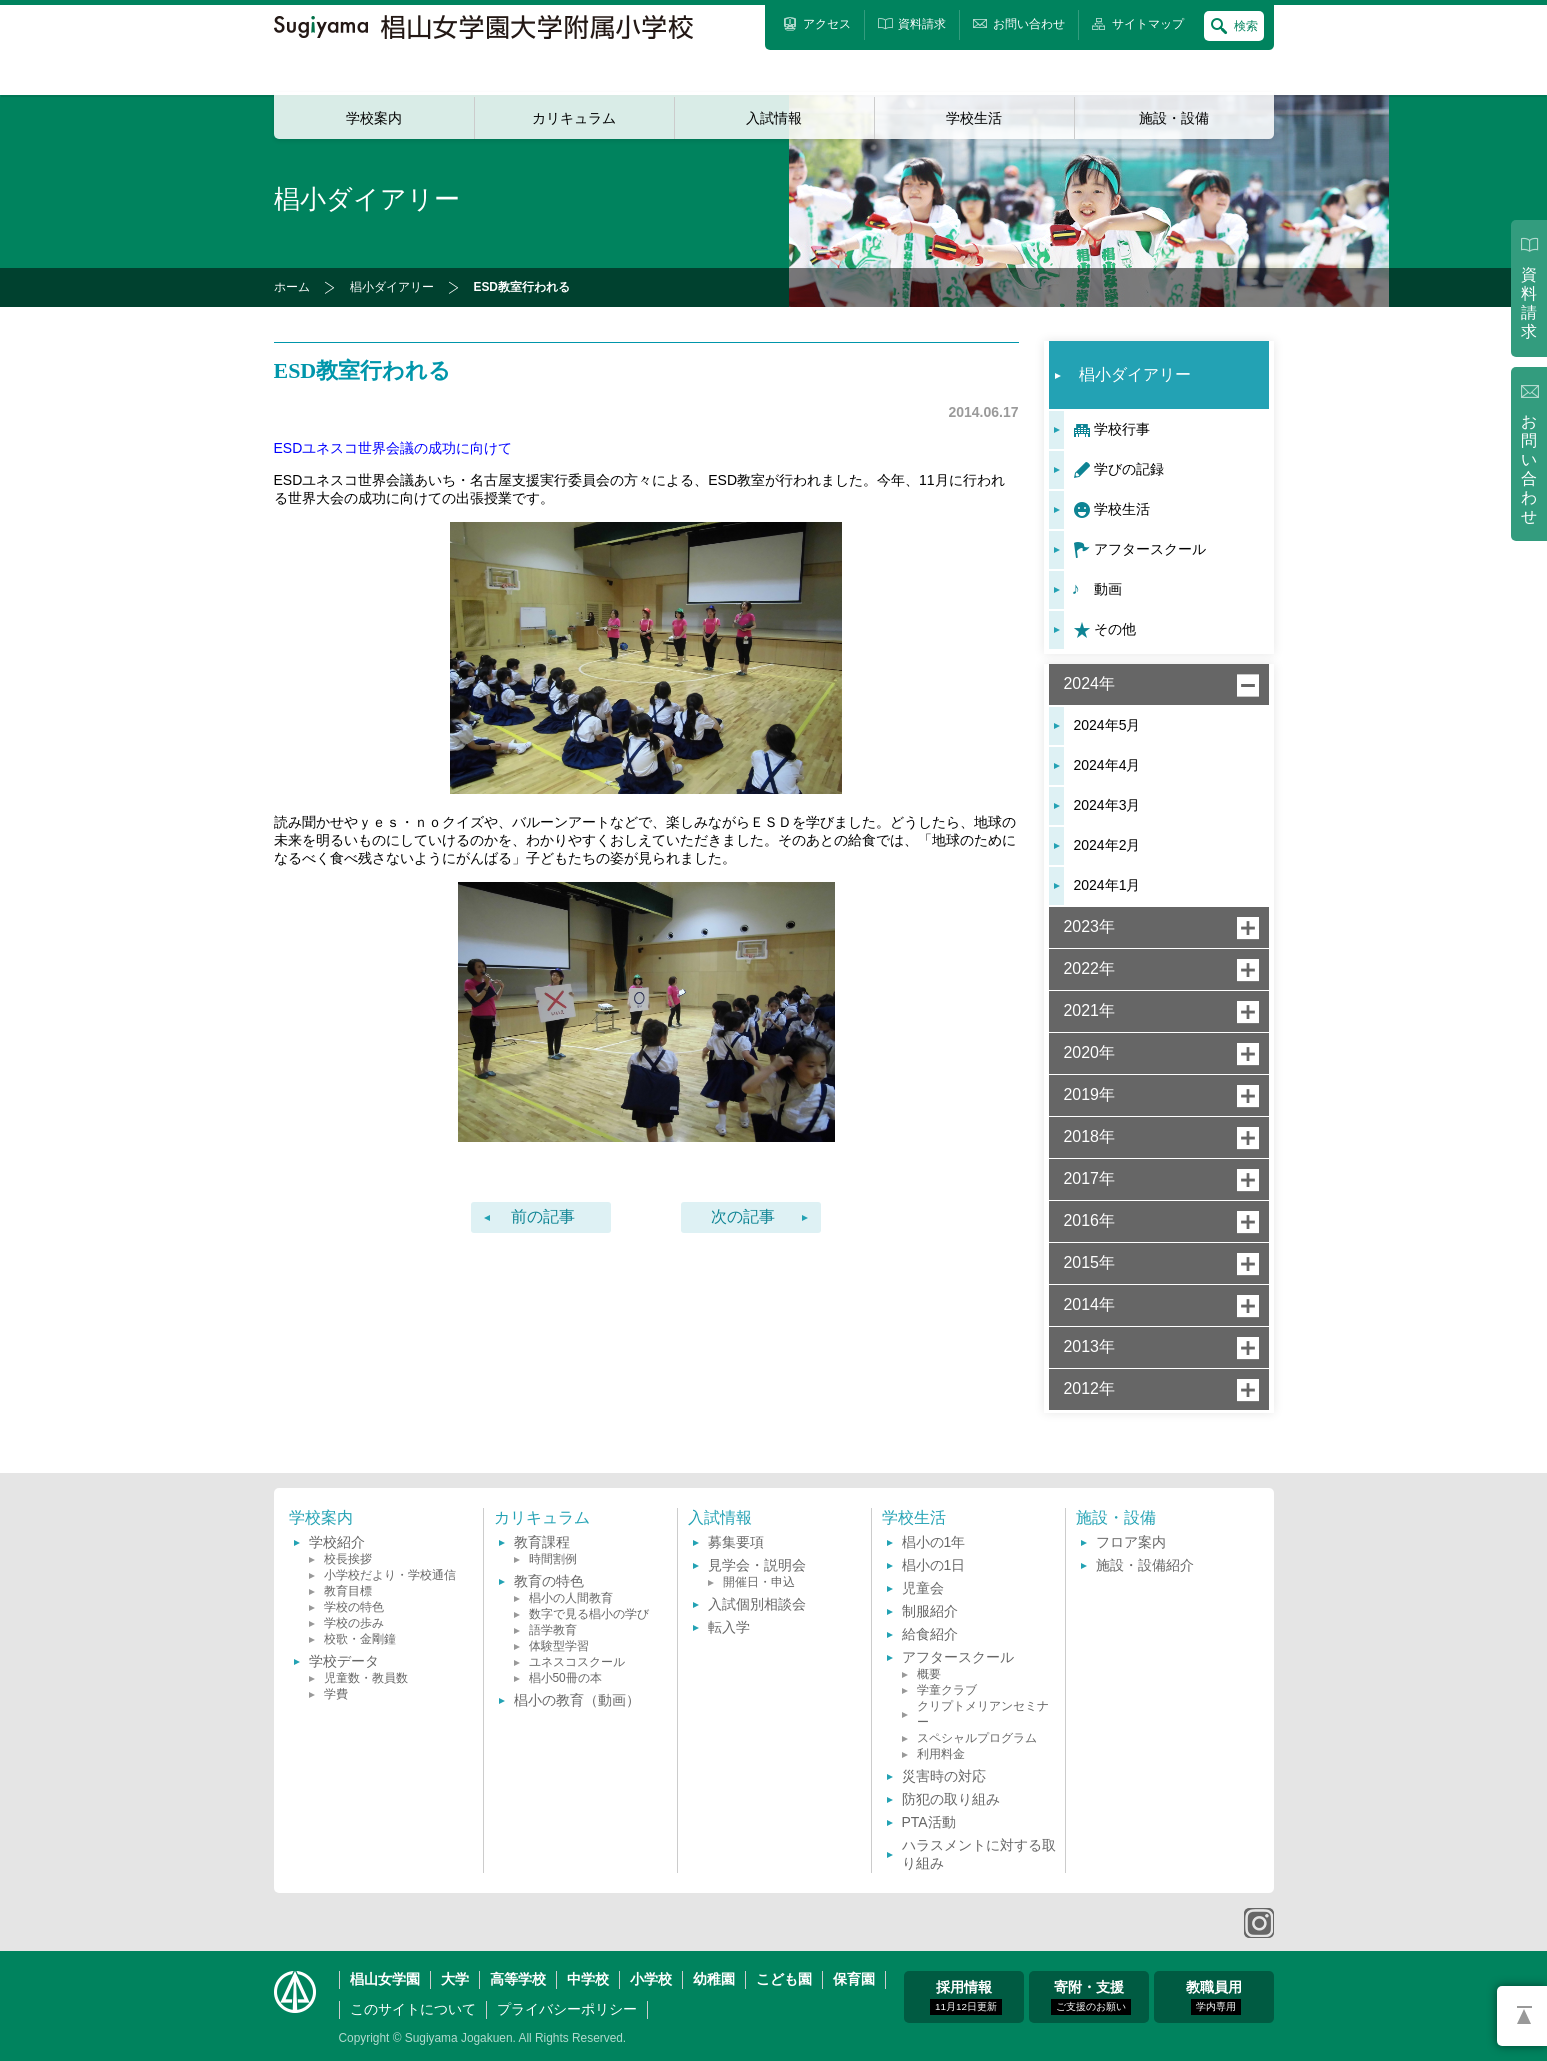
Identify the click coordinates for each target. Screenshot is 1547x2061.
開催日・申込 (759, 1582)
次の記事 (743, 1216)
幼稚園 (714, 1979)
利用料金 (941, 1754)
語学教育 (553, 1630)
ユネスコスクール (577, 1662)
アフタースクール (1150, 549)
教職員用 (1214, 1997)
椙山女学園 (385, 1979)
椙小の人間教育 (571, 1598)
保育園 (854, 1979)
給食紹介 (930, 1634)
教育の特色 (549, 1581)
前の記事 (543, 1216)
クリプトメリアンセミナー (983, 1714)
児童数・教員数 (366, 1678)
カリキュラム (574, 118)
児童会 (923, 1588)
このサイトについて (413, 2009)
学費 (336, 1694)
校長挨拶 (348, 1559)
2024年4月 (1107, 765)
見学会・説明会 (757, 1565)
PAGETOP (1522, 2016)
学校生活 (974, 118)
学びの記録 (1129, 469)
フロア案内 (1131, 1542)
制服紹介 (930, 1611)
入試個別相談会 (757, 1604)
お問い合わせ (1529, 469)
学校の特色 (354, 1607)
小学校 (651, 1979)
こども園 (784, 1979)
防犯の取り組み (951, 1799)
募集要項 (736, 1542)
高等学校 (518, 1979)
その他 (1115, 629)
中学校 (588, 1979)
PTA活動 (929, 1822)
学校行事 (1122, 429)
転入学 (729, 1627)
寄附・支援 (1091, 1997)
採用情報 (966, 1997)
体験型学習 (559, 1646)
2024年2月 (1107, 845)
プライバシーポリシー (567, 2009)
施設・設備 (1174, 118)
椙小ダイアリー (392, 287)
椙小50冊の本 (565, 1678)
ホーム (292, 287)
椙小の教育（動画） (577, 1700)
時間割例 (553, 1559)
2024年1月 (1107, 885)
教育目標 (348, 1591)
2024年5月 (1107, 725)
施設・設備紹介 (1145, 1565)
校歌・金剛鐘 (360, 1639)
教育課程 (542, 1542)
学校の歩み (354, 1623)
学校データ (344, 1661)
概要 (929, 1674)
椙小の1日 (934, 1565)
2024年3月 (1107, 805)
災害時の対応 (944, 1776)
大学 (455, 1979)
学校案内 (374, 118)
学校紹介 (337, 1542)
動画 (1108, 589)
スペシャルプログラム (977, 1738)
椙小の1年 (934, 1542)
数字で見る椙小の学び (589, 1614)
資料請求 (1529, 303)
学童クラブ (947, 1690)
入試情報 (774, 118)
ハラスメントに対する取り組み (979, 1854)
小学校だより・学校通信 (390, 1575)
